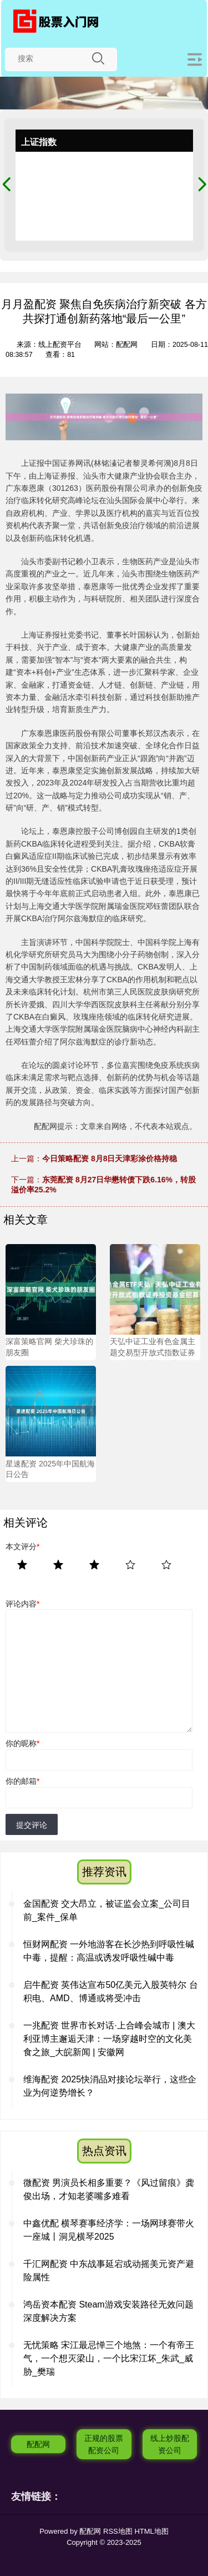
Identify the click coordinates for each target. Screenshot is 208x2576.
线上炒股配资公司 (169, 2444)
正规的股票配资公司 (103, 2444)
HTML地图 (151, 2531)
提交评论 (31, 1825)
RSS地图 (118, 2531)
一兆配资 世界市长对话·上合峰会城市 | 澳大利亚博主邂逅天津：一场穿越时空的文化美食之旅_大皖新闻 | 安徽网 (109, 2039)
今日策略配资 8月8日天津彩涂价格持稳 (109, 1158)
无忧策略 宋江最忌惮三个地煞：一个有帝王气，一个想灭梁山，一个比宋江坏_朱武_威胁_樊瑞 (108, 2358)
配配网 (38, 2444)
